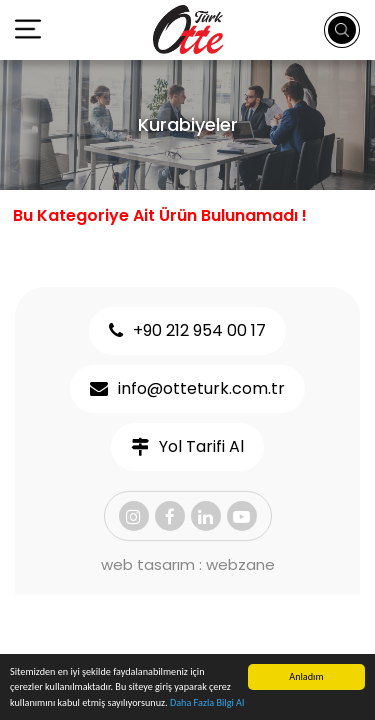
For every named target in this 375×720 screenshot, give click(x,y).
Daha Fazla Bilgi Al (207, 703)
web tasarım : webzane (188, 564)
